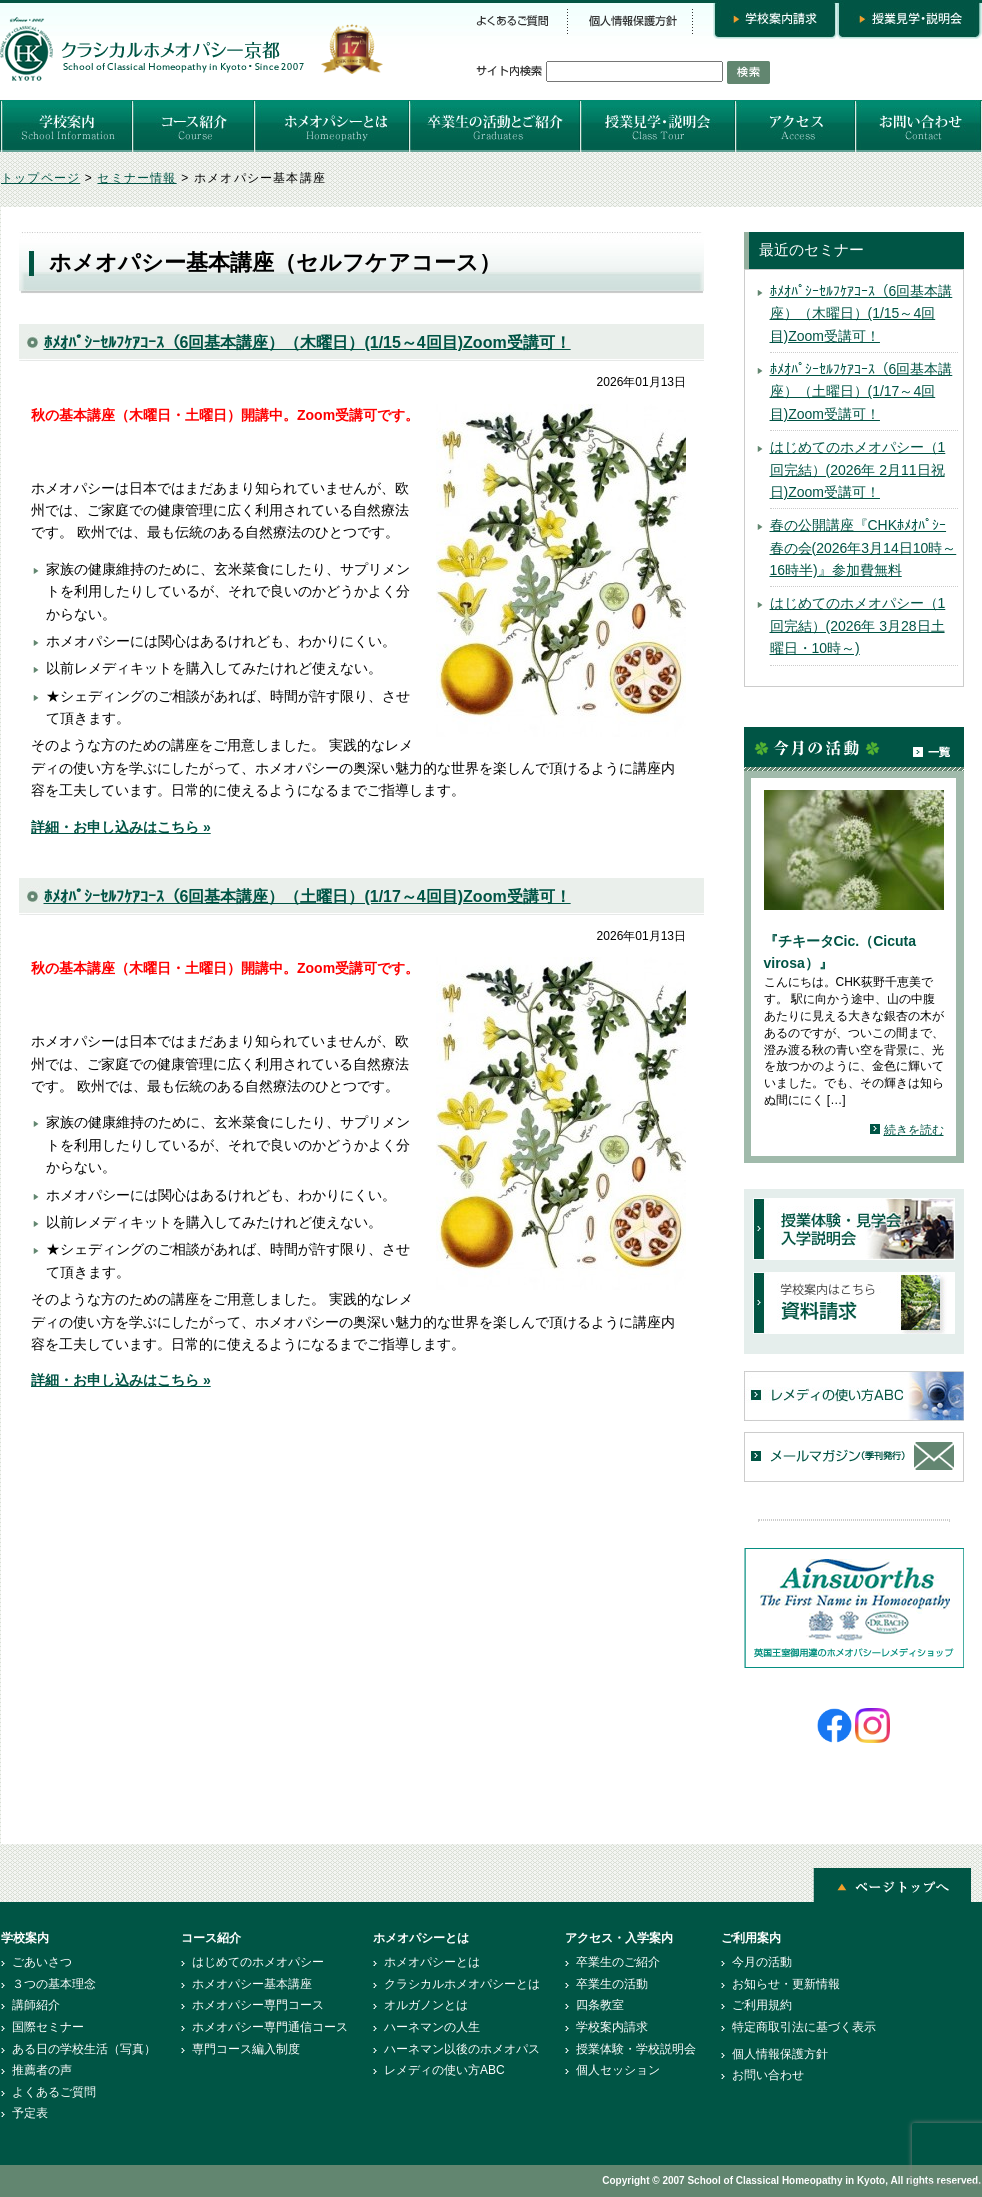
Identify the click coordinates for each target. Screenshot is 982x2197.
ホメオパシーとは (432, 1962)
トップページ (40, 178)
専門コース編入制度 (246, 2049)
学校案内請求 (612, 2027)
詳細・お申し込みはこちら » (121, 827)
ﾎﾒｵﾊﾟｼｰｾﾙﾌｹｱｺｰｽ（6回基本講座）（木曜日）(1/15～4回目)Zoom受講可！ (307, 342)
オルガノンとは (426, 2005)
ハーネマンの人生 (432, 2027)
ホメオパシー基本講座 (252, 1984)
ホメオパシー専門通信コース (270, 2027)
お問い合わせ (768, 2075)
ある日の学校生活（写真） (84, 2049)
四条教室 (600, 2005)
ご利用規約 (762, 2005)
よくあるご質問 (54, 2092)
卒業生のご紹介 (618, 1962)
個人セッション (618, 2070)
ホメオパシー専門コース (258, 2005)
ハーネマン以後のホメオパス (462, 2049)
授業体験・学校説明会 (636, 2049)
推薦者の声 (42, 2070)
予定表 (30, 2113)
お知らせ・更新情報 (786, 1984)
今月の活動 (762, 1962)
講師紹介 (36, 2005)
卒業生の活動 (612, 1984)
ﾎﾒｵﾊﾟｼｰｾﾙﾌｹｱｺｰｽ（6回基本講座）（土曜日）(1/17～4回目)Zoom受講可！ (307, 896)
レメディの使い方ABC (444, 2070)
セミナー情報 (136, 178)
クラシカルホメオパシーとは (462, 1984)
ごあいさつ (42, 1962)
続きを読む (914, 1130)
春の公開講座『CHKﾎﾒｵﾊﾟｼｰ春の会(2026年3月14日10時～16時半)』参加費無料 (863, 547)
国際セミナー (48, 2027)
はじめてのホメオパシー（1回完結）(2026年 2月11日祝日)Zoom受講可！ (858, 469)
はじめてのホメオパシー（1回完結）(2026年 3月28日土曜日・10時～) (858, 625)
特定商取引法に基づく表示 (804, 2027)
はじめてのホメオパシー (258, 1962)
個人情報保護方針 (780, 2054)
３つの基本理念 (54, 1984)
